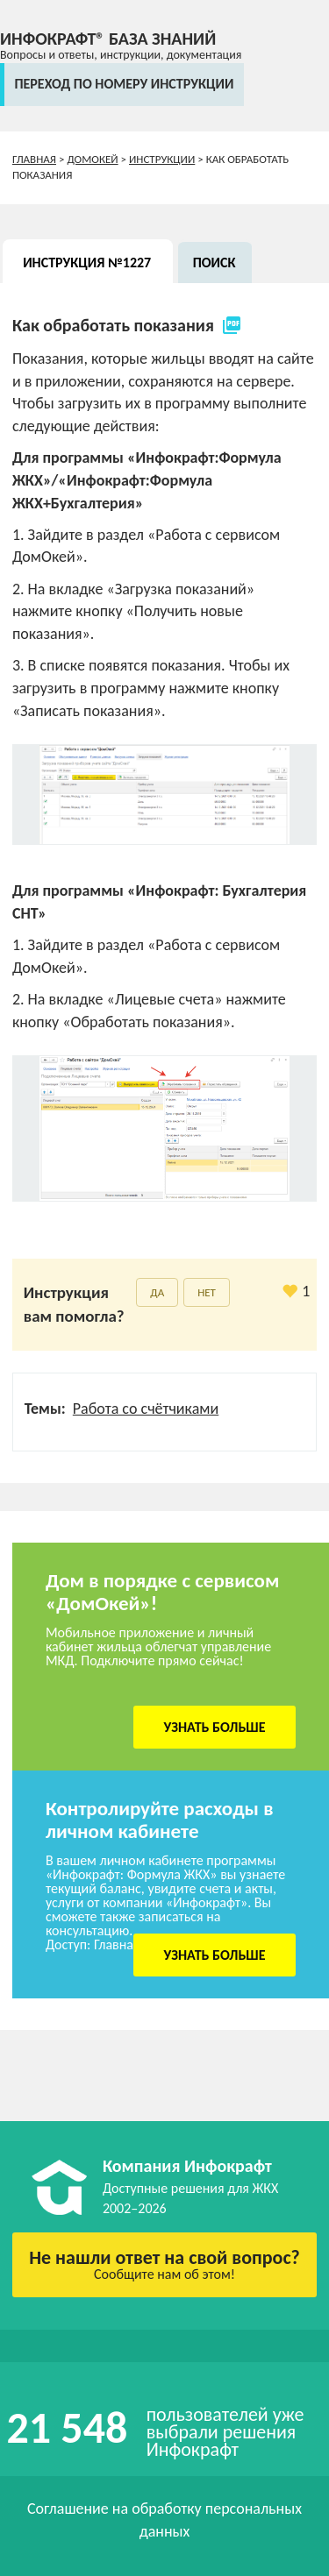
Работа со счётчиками (145, 1408)
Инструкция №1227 (87, 262)
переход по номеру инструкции (123, 83)
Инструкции (162, 159)
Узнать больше (215, 1727)
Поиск (214, 262)
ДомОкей (92, 159)
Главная (34, 159)
